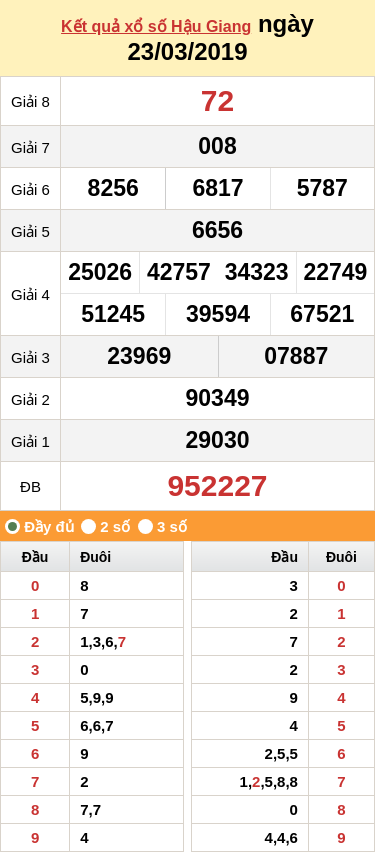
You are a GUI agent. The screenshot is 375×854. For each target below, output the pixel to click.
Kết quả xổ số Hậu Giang (156, 26)
